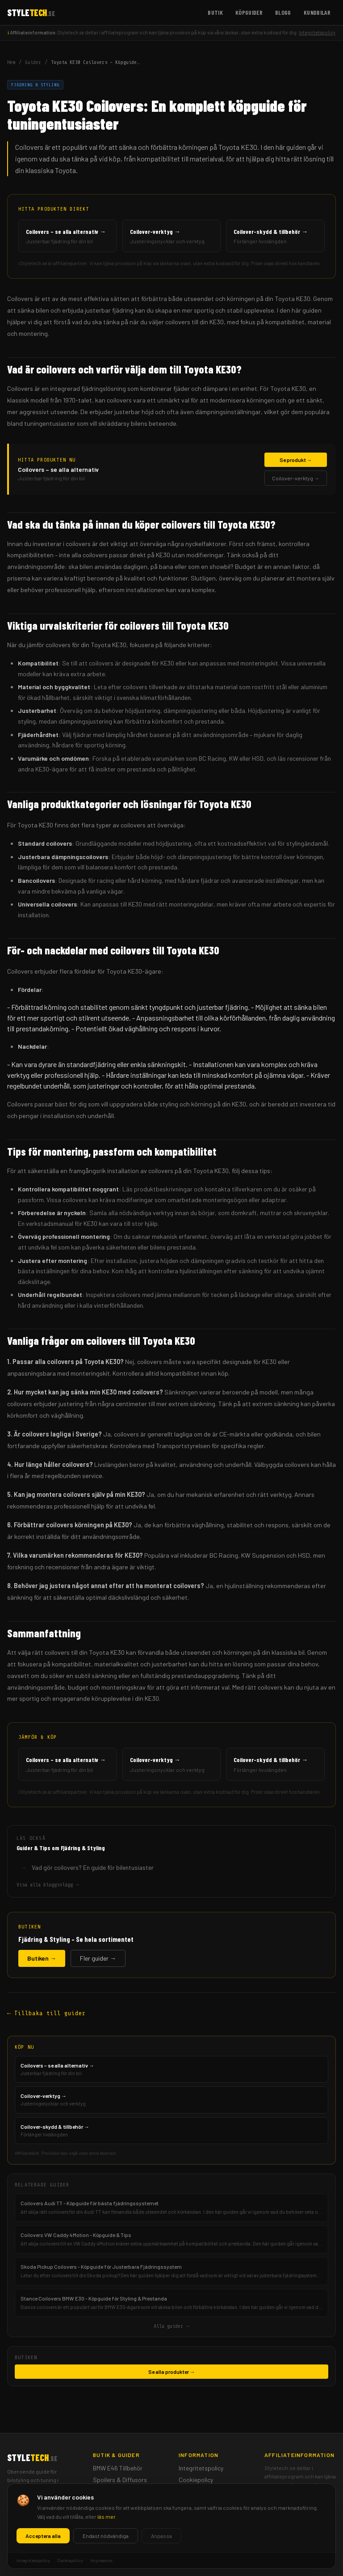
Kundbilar (317, 12)
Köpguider (249, 12)
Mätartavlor (109, 2491)
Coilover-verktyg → (295, 478)
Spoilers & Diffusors (120, 2479)
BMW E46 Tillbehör (117, 2468)
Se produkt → (296, 460)
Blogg (283, 12)
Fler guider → (98, 1958)
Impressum (193, 2491)
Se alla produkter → (171, 2371)
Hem (11, 62)
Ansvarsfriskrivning (205, 2503)
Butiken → (41, 1958)
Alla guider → (171, 2326)
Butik (215, 12)
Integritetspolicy (317, 32)
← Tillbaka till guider (46, 2013)
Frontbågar (109, 2503)
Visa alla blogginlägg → (48, 1884)
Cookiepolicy (196, 2479)
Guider (33, 62)
